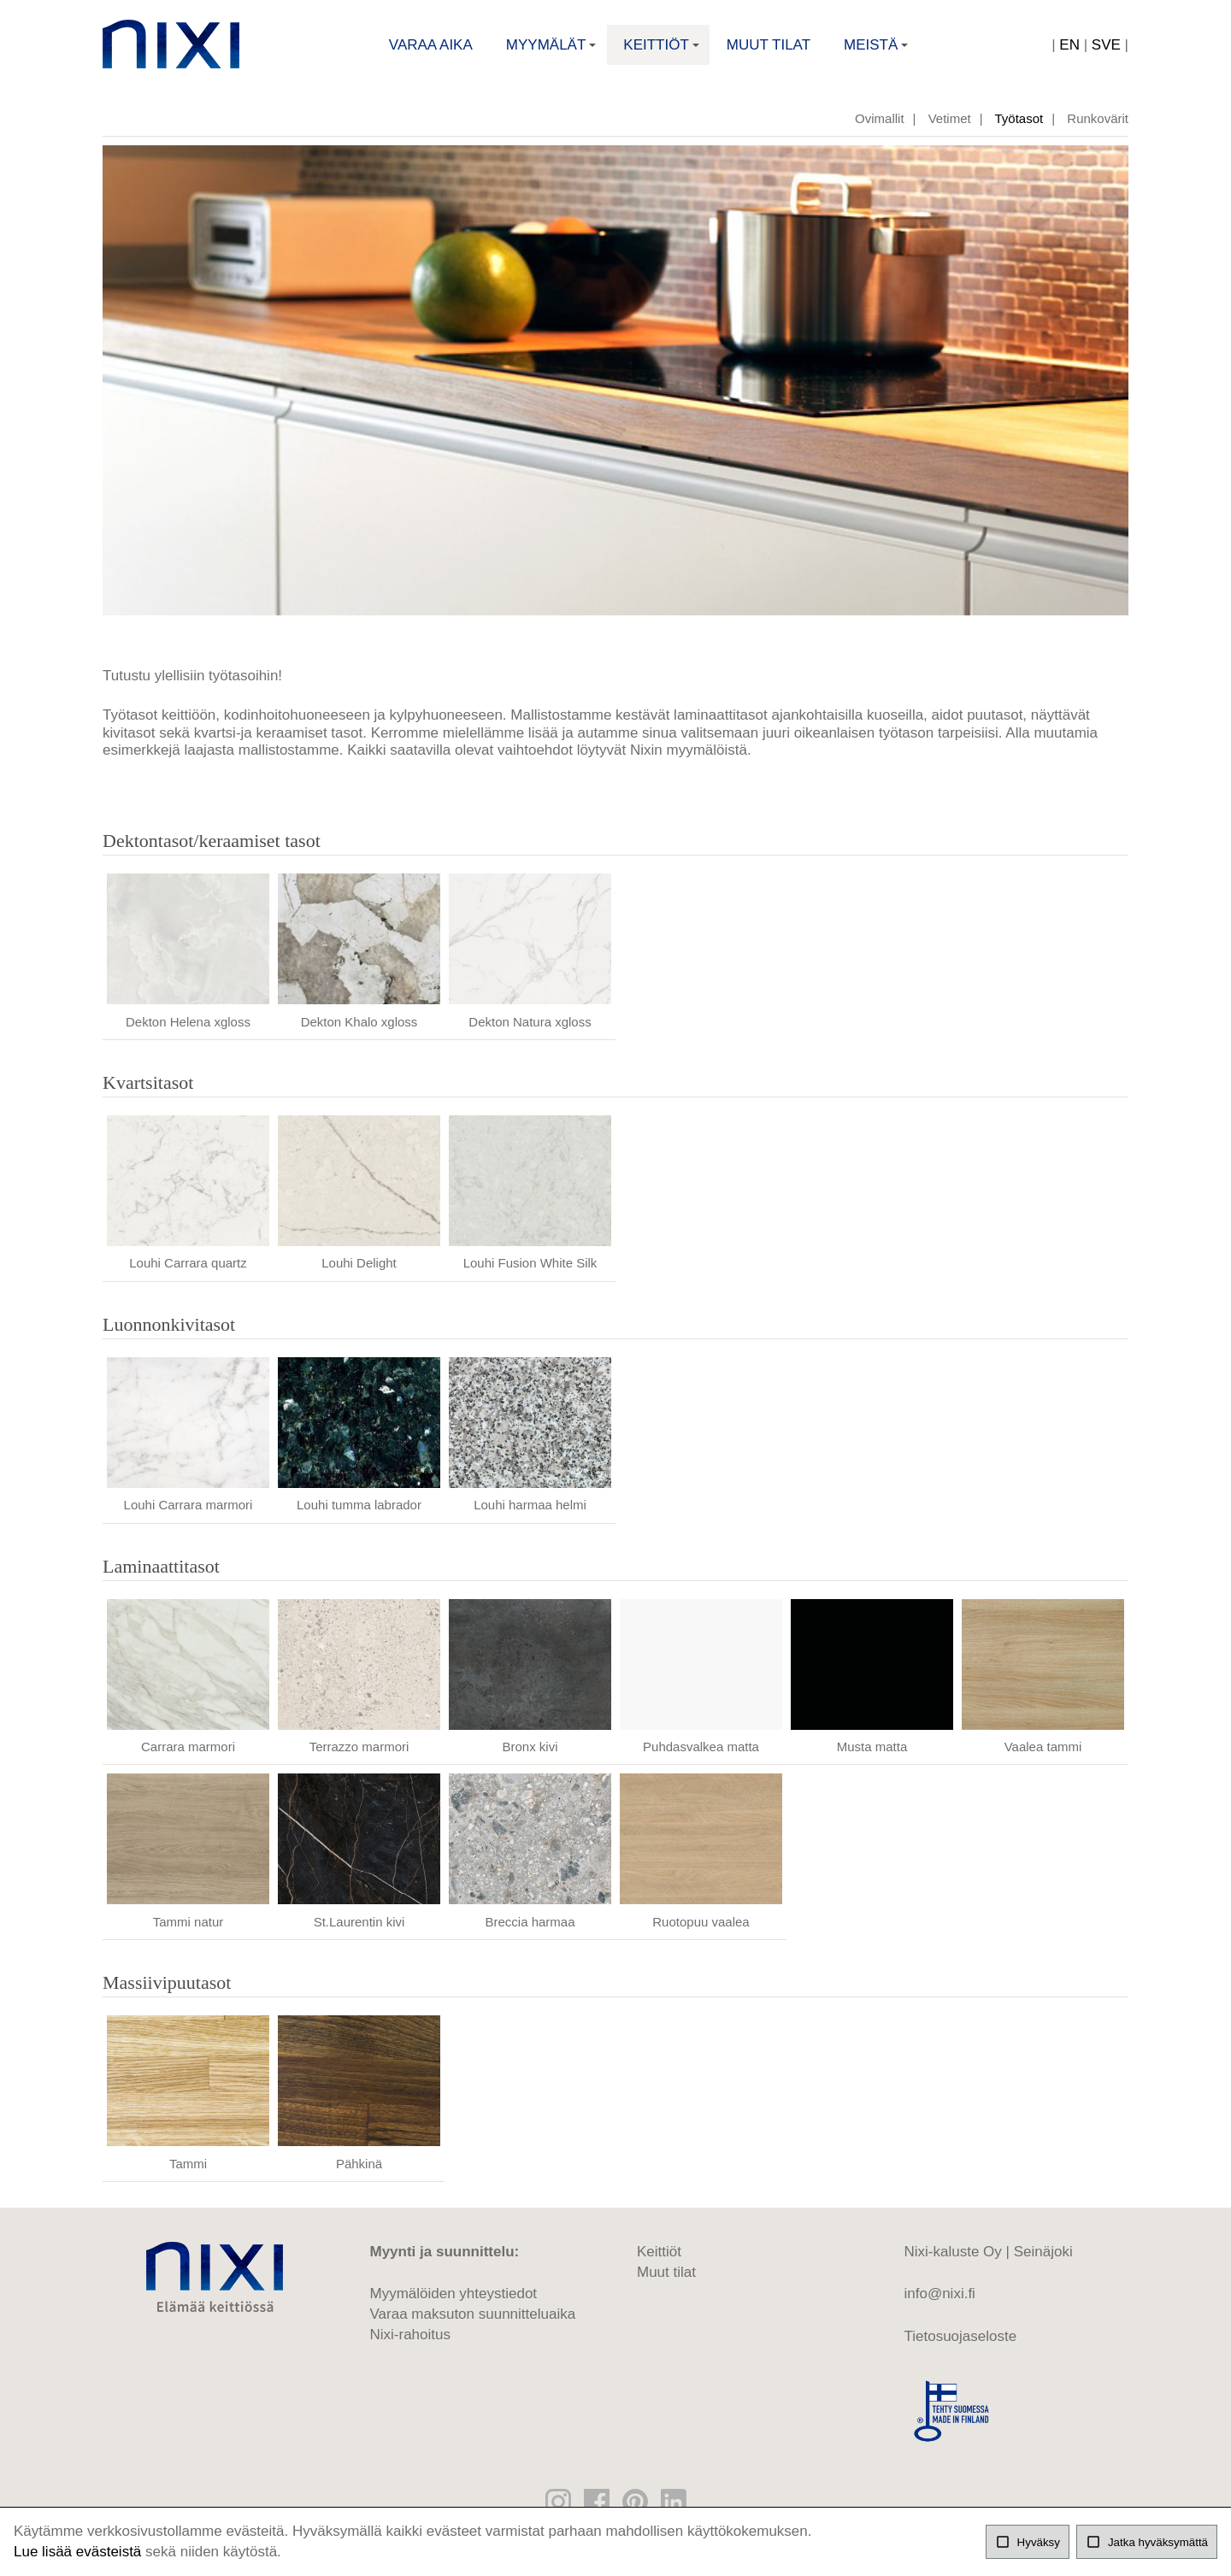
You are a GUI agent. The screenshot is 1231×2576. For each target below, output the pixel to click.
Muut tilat (768, 47)
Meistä (878, 53)
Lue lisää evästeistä (77, 2552)
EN (1069, 47)
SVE (1106, 47)
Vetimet (949, 128)
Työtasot (1019, 128)
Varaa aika (431, 47)
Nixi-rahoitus (410, 2344)
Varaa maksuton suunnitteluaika (473, 2323)
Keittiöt (663, 53)
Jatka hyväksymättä (1147, 2542)
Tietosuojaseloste (960, 2346)
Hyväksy (1027, 2542)
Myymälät (553, 53)
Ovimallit (879, 128)
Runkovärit (1097, 128)
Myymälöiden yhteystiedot (454, 2303)
